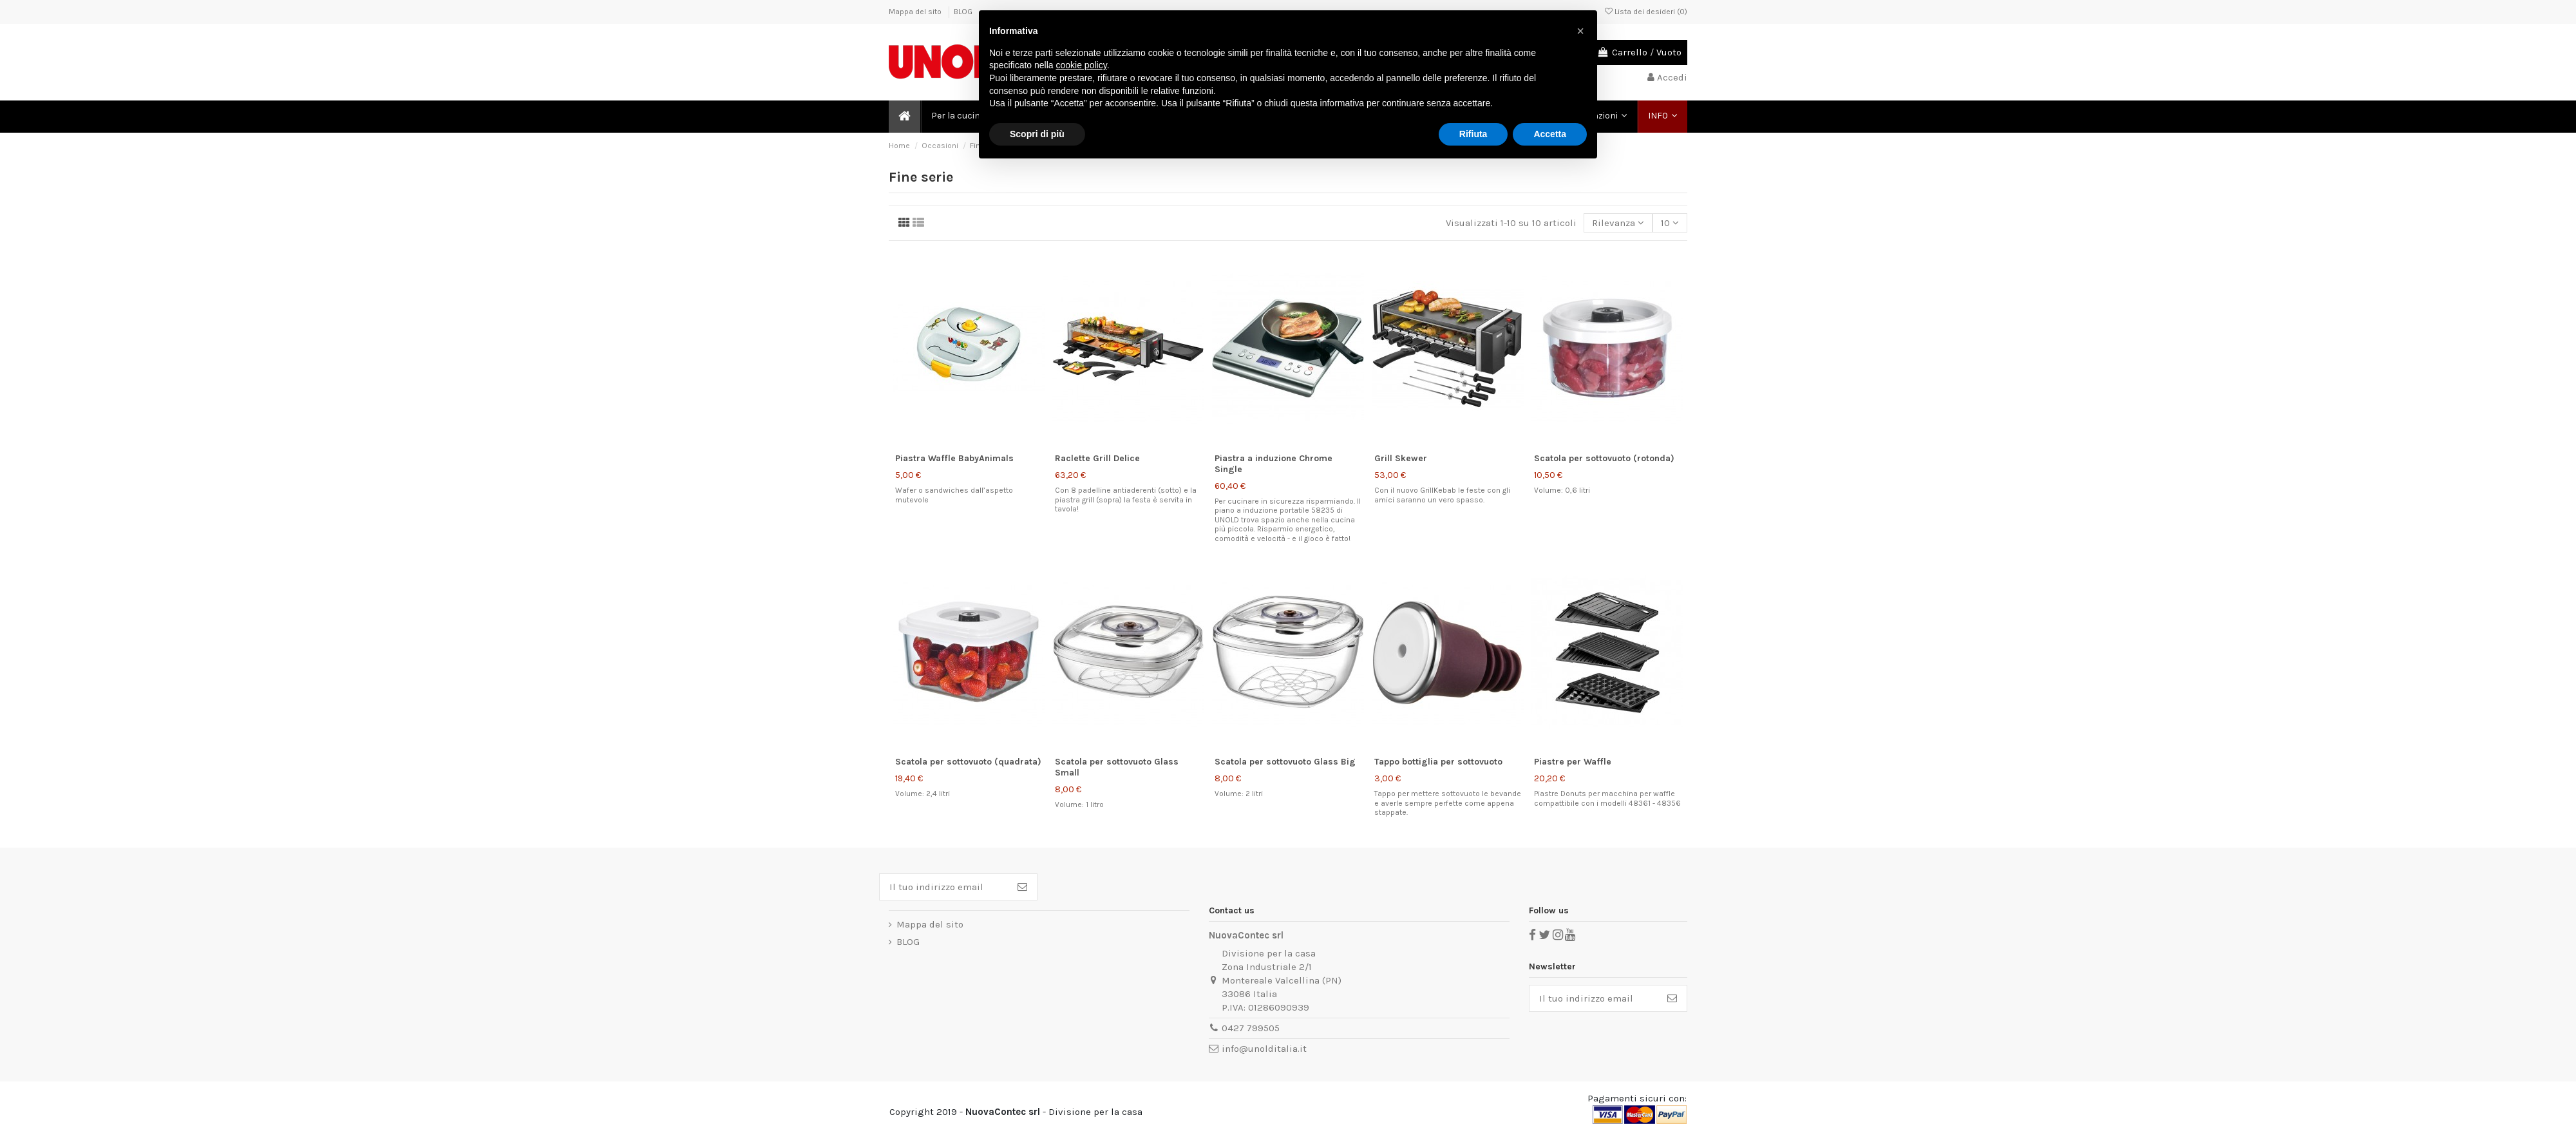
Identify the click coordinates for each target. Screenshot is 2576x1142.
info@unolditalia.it (1264, 1048)
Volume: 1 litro (1079, 804)
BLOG (963, 11)
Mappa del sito (916, 11)
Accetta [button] (1549, 134)
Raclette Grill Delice (1097, 458)
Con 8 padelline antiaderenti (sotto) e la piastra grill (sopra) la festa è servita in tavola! (1126, 499)
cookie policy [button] (1081, 65)
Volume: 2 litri (1239, 793)
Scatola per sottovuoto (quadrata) (968, 761)
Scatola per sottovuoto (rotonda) (1604, 458)
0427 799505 (1251, 1028)
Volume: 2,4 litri (922, 793)
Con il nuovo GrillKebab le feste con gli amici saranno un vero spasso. (1442, 495)
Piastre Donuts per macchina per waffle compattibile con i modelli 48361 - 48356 (1607, 798)
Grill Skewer (1400, 458)
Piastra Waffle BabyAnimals (954, 458)
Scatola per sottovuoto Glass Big (1285, 761)
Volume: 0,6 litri (1562, 490)
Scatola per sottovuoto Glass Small (1117, 767)
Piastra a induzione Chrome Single (1273, 464)
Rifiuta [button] (1473, 134)
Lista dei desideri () (1646, 11)
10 (1670, 223)
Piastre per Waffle (1572, 761)
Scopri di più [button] (1037, 134)
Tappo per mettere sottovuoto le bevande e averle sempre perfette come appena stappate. (1447, 803)
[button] (1662, 116)
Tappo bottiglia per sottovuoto (1438, 761)
